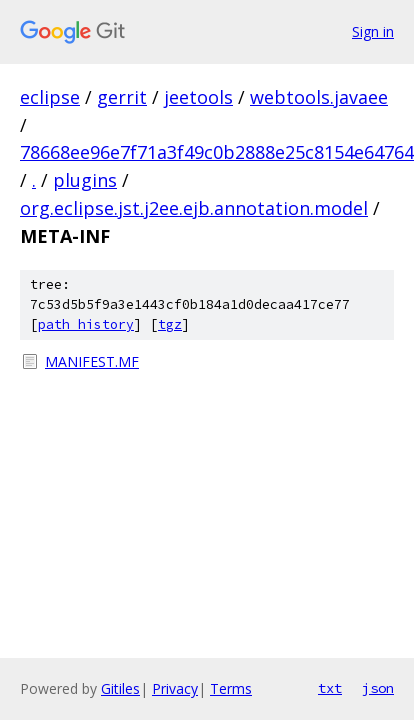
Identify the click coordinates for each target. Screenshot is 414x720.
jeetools (198, 97)
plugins (85, 180)
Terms (231, 688)
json (378, 688)
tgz (170, 324)
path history (86, 324)
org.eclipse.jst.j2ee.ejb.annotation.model (194, 208)
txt (330, 688)
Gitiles (120, 688)
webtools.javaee (319, 97)
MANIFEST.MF (92, 361)
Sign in (373, 31)
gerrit (122, 97)
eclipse (50, 97)
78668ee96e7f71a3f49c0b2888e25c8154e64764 (217, 152)
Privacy (175, 688)
